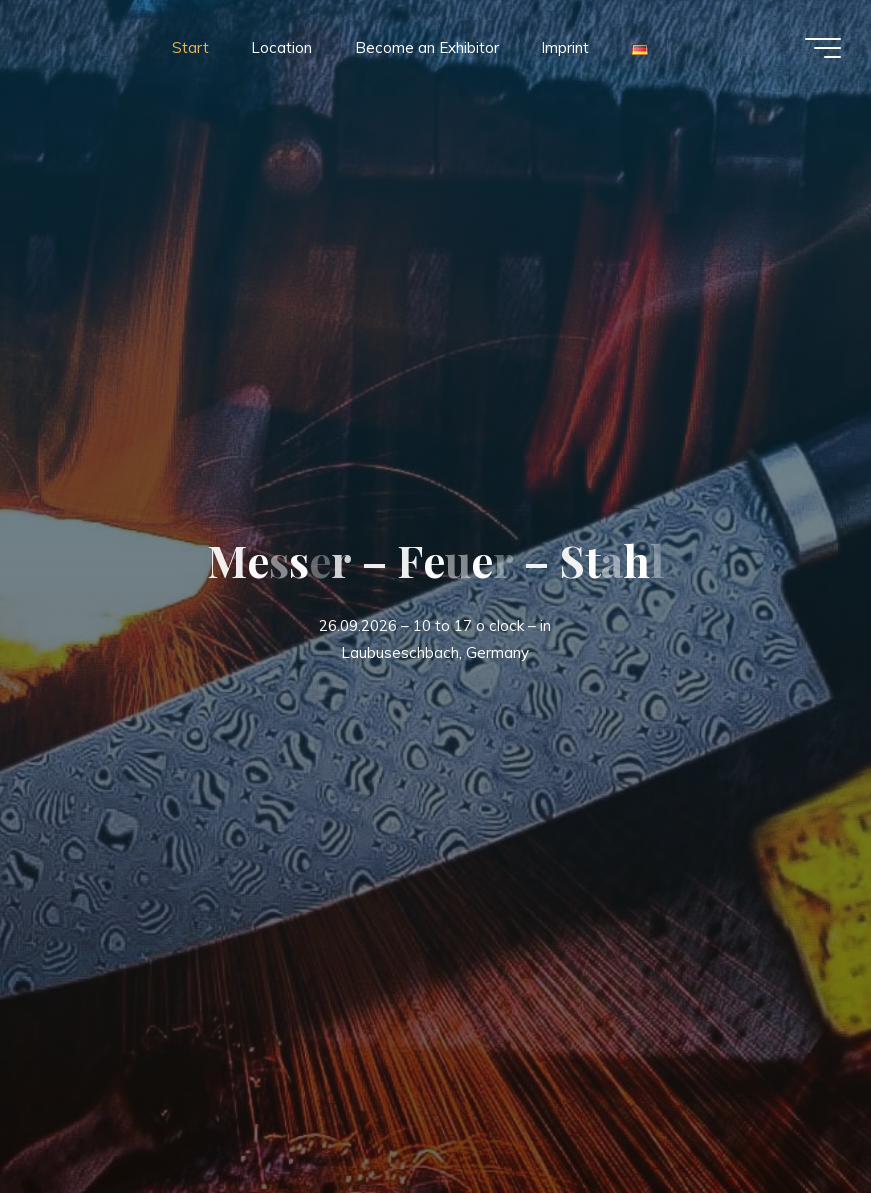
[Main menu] (823, 48)
